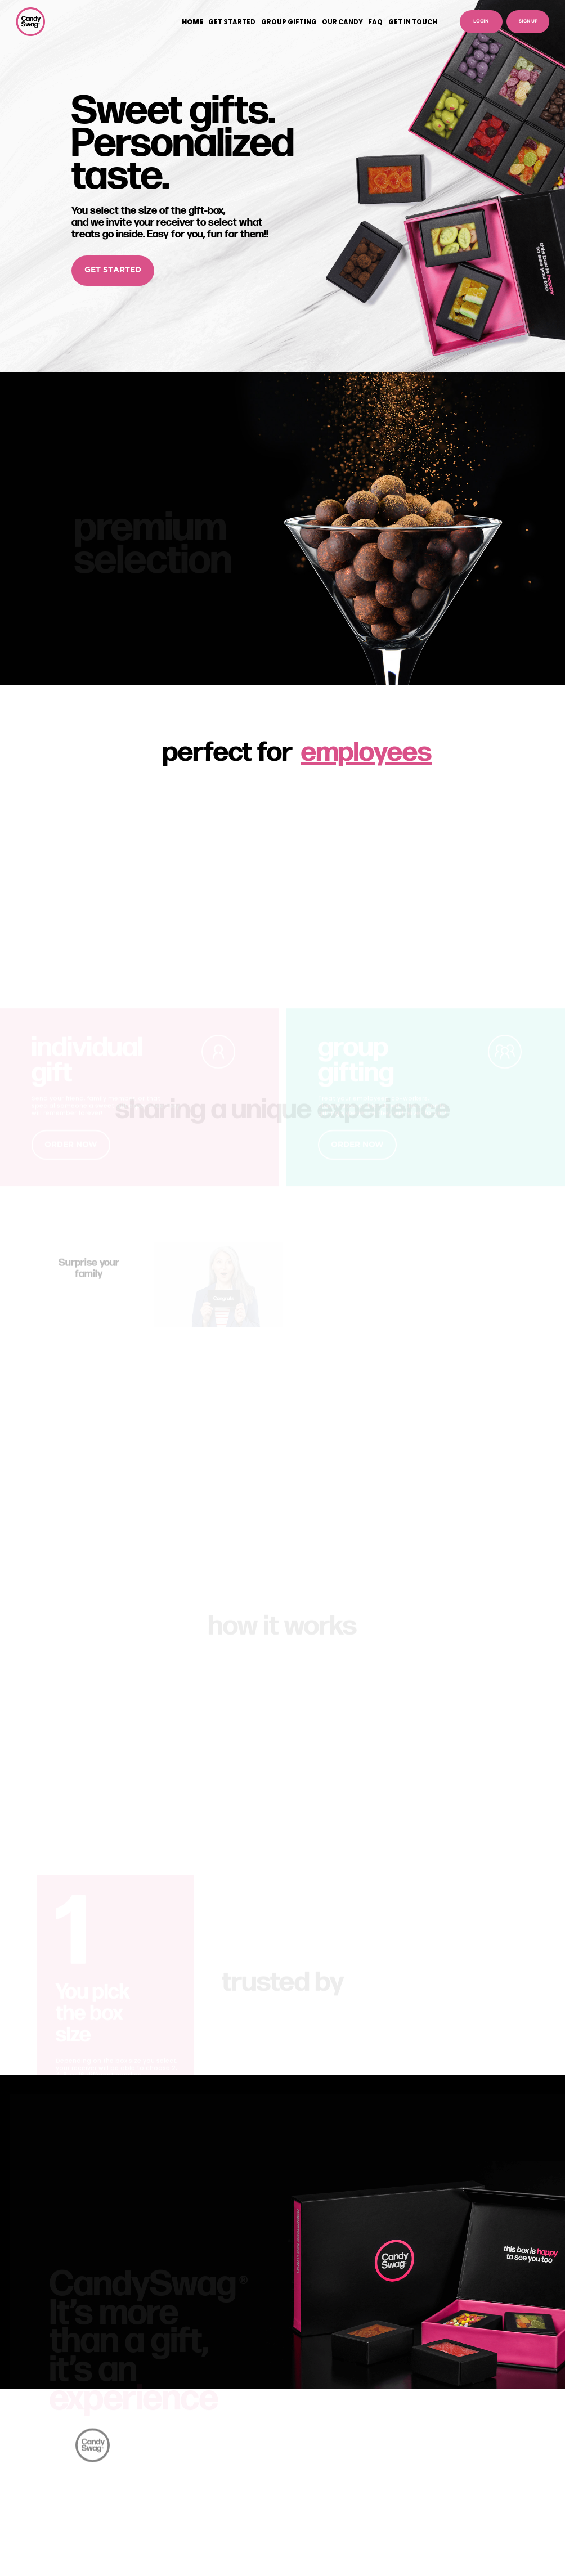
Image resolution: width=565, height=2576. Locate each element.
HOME (192, 21)
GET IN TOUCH (412, 21)
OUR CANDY (342, 21)
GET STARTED (231, 21)
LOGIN (480, 21)
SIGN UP (528, 21)
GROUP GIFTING (289, 21)
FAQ (375, 21)
